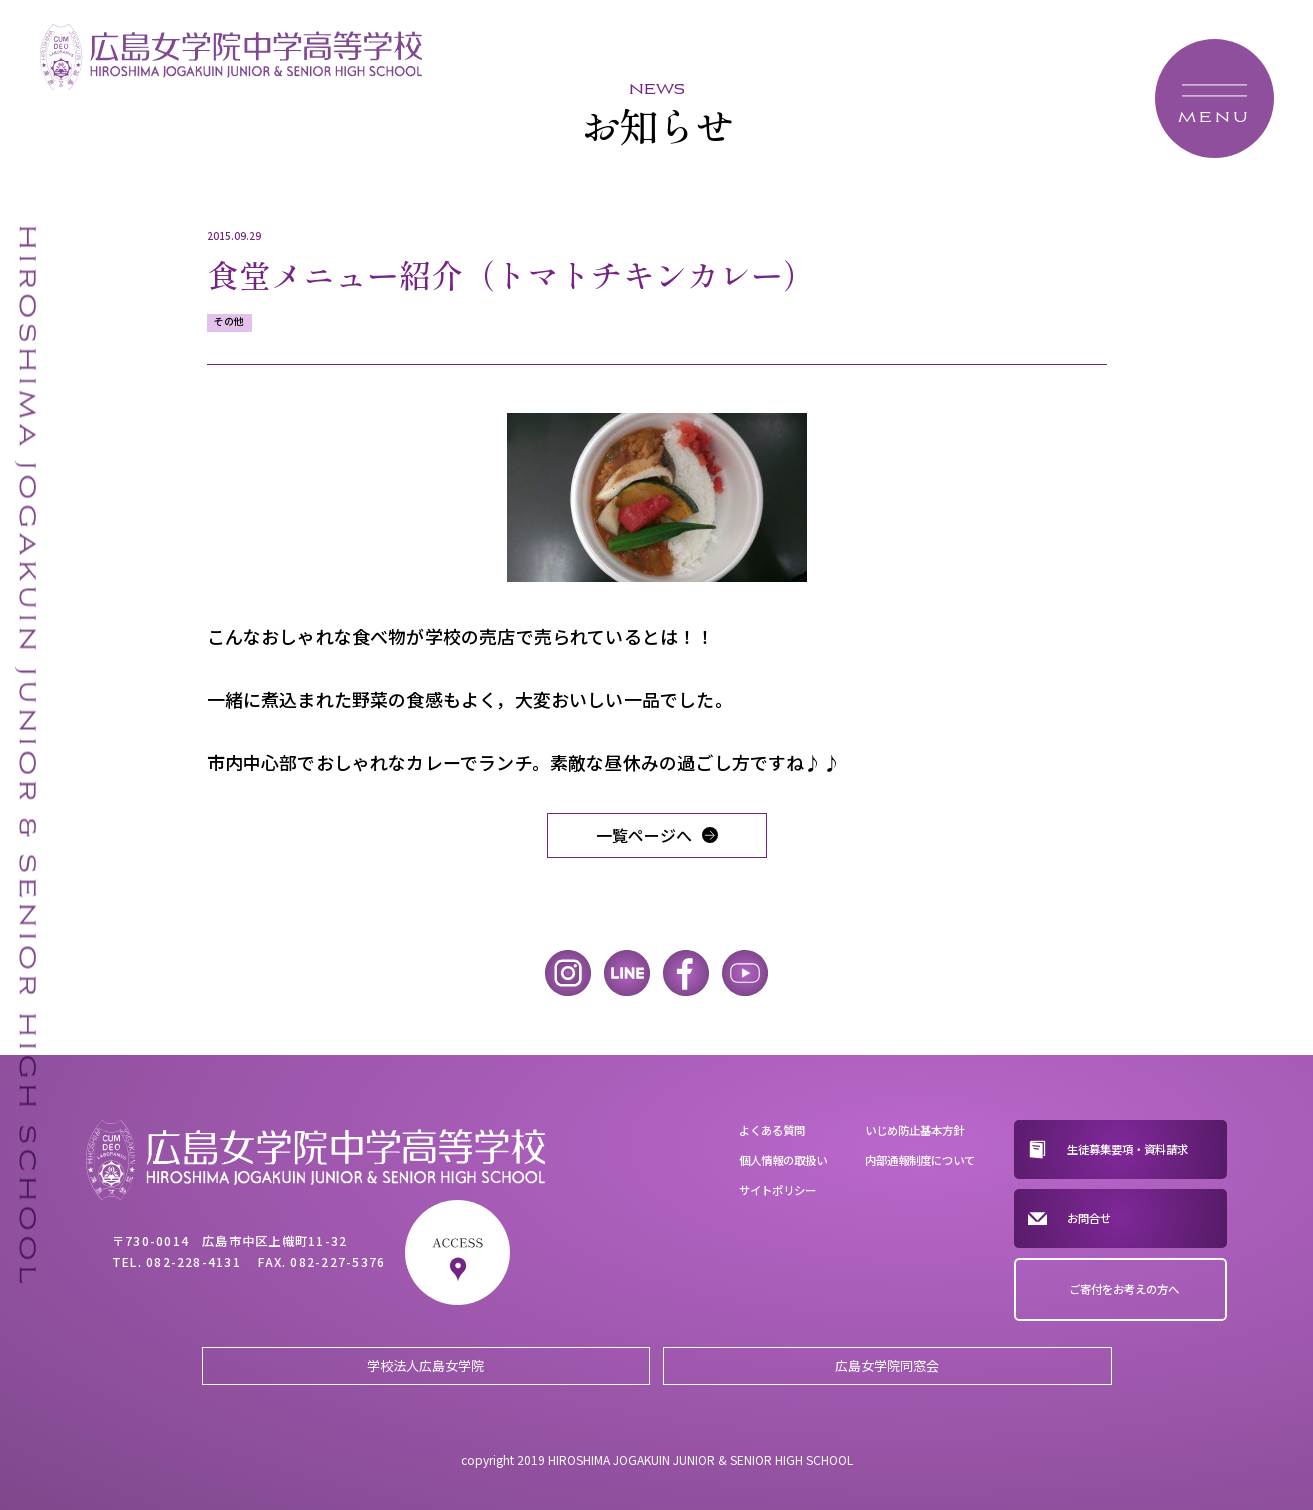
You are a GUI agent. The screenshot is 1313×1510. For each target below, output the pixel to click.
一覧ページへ (644, 835)
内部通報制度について (920, 1160)
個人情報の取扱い (783, 1160)
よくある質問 (772, 1130)
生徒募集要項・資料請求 (1127, 1149)
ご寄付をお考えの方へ (1124, 1289)
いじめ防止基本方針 (914, 1130)
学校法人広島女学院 (425, 1365)
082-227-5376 (337, 1262)
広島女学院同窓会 (887, 1365)
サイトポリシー (777, 1190)
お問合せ (1089, 1218)
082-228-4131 (193, 1262)
